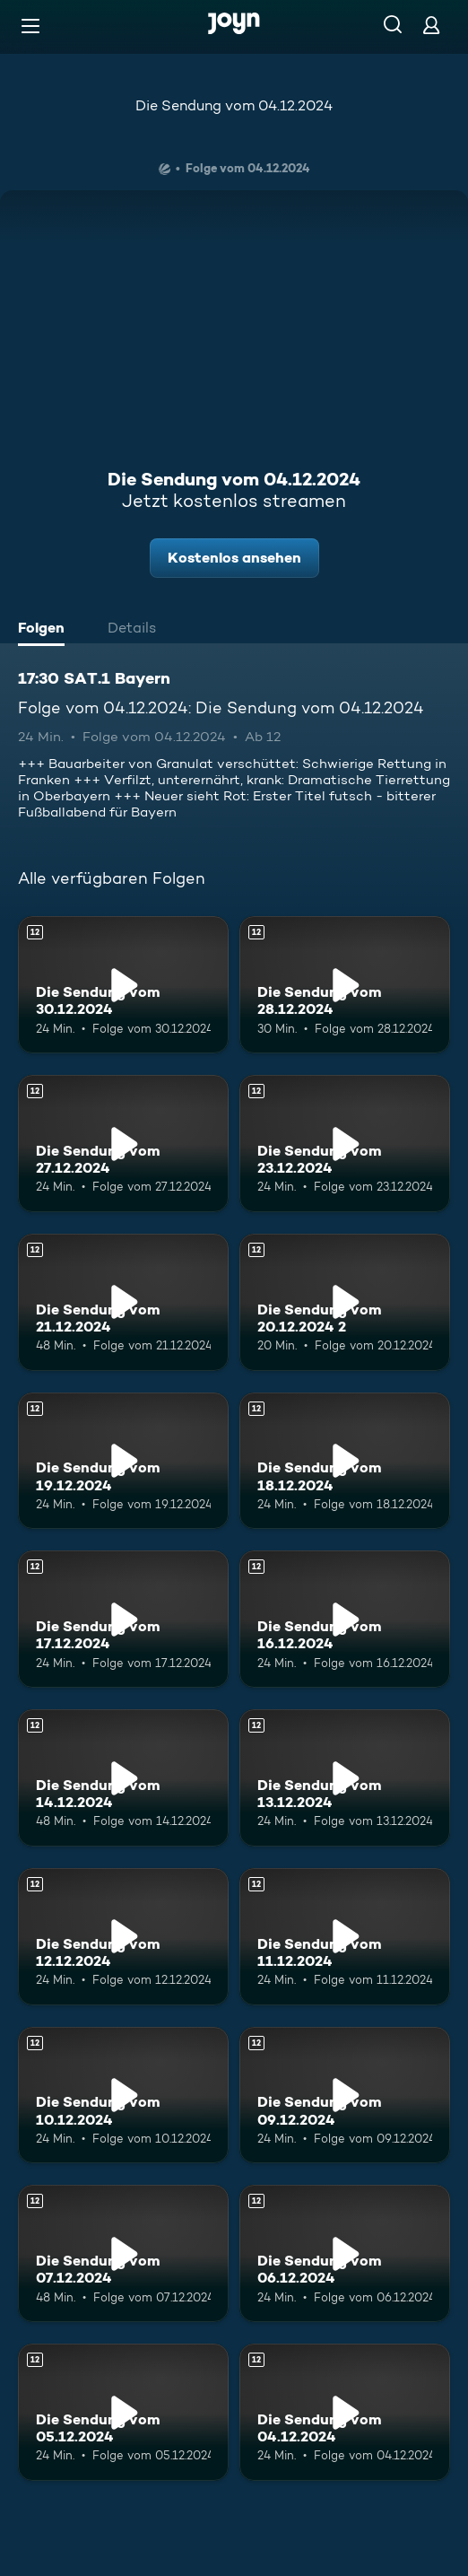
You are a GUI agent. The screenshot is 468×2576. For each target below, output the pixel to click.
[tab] (45, 630)
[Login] (431, 24)
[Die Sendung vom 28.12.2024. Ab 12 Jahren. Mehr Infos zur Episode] (344, 984)
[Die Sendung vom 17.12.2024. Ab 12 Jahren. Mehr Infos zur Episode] (123, 1619)
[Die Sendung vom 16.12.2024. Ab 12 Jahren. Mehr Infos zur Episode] (344, 1619)
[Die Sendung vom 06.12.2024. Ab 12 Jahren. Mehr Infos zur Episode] (344, 2253)
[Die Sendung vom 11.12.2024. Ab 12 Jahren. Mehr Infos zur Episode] (344, 1936)
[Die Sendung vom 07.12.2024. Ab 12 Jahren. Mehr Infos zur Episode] (123, 2253)
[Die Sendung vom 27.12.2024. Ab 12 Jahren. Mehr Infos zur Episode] (123, 1143)
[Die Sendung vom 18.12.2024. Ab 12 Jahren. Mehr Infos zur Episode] (344, 1461)
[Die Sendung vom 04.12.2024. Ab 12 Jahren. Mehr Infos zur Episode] (344, 2412)
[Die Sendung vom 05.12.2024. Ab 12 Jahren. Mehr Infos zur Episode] (123, 2412)
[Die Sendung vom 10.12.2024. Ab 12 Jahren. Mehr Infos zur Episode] (123, 2095)
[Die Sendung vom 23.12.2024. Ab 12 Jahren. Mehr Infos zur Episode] (344, 1143)
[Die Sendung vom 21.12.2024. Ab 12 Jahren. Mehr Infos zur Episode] (123, 1302)
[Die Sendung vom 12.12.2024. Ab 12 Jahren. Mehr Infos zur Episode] (123, 1936)
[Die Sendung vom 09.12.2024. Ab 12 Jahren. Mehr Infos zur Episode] (344, 2095)
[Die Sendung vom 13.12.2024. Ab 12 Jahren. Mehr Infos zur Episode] (344, 1778)
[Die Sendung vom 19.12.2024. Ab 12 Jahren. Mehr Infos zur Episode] (123, 1461)
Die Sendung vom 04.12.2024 (234, 105)
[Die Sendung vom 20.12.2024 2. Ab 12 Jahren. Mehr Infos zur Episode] (344, 1302)
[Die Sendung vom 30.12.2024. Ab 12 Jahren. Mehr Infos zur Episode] (123, 984)
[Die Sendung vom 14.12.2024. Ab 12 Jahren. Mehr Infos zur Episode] (123, 1778)
